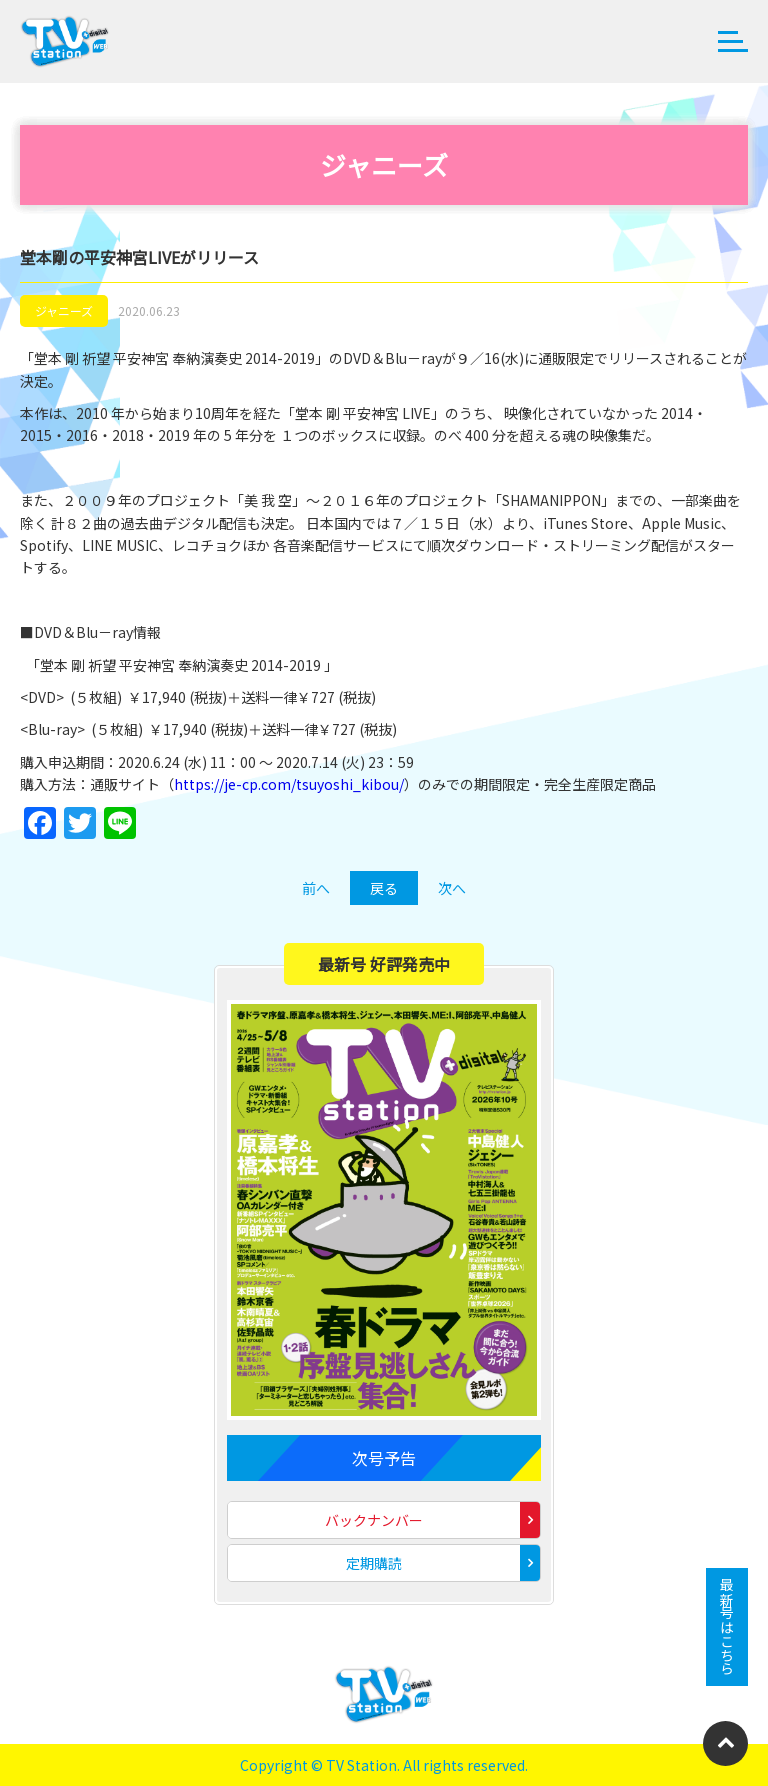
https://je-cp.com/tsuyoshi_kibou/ (289, 784)
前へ (316, 888)
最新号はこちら (727, 1627)
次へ (452, 888)
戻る (384, 888)
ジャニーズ (64, 310)
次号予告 (384, 1458)
